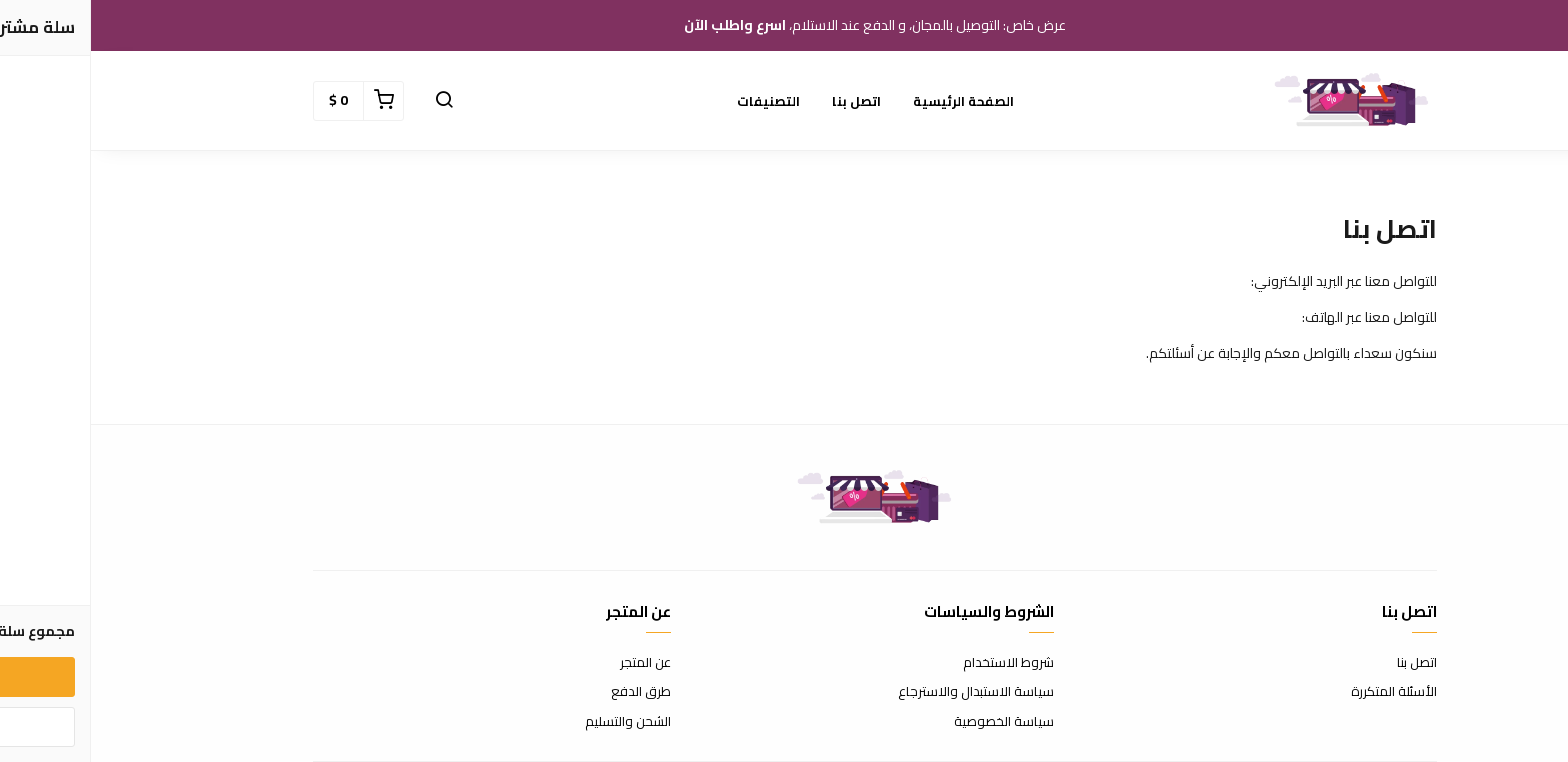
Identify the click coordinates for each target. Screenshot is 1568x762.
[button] (353, 101)
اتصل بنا (765, 101)
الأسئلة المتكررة (1303, 692)
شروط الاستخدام (917, 663)
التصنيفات (677, 101)
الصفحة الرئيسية (872, 101)
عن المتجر (554, 663)
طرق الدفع (550, 692)
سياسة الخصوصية (913, 722)
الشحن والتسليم (537, 722)
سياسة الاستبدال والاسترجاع (885, 692)
